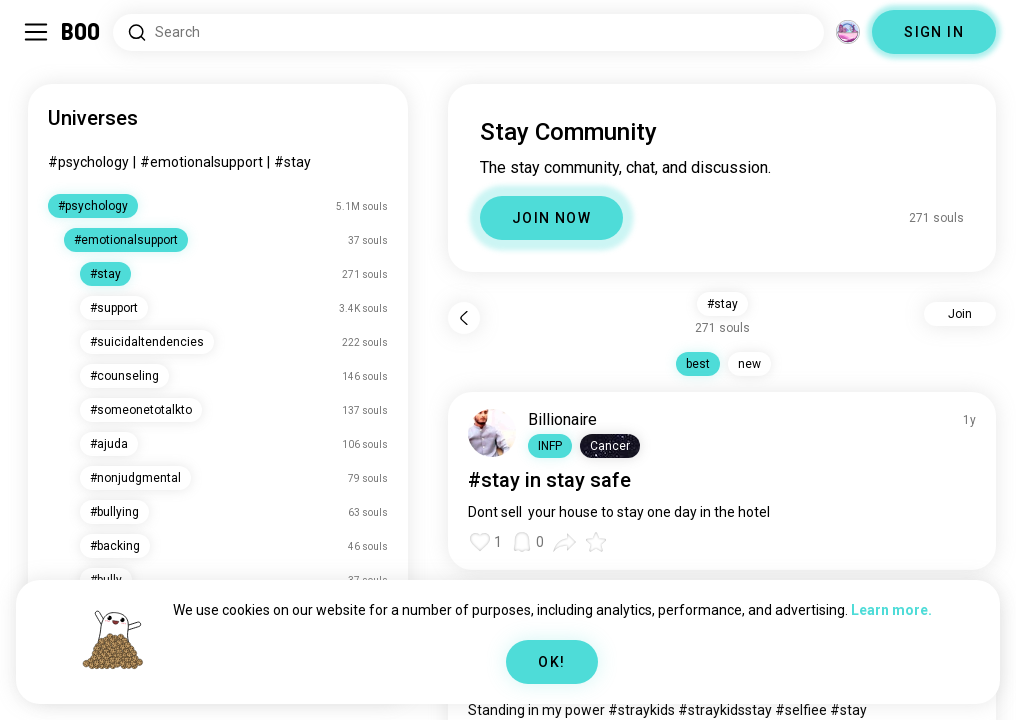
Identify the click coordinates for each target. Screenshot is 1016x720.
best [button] (698, 364)
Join (960, 314)
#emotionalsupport (201, 162)
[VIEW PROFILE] (492, 433)
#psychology (88, 162)
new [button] (749, 364)
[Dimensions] (848, 32)
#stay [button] (722, 304)
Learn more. (891, 610)
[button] (550, 446)
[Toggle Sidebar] (36, 32)
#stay (292, 162)
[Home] (81, 32)
